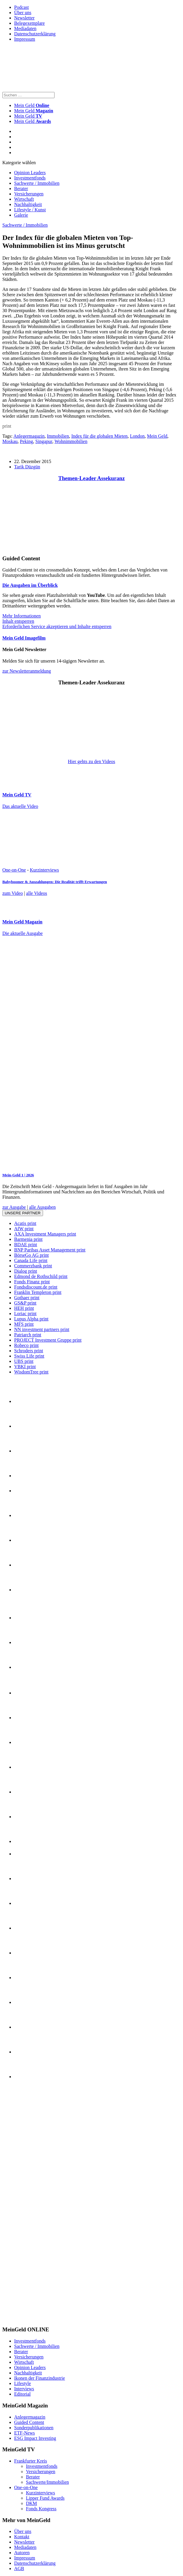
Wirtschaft (24, 199)
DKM (31, 2503)
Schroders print (28, 1350)
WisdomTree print (31, 1371)
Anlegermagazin (29, 436)
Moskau (10, 441)
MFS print (24, 1324)
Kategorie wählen (19, 162)
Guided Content (29, 2422)
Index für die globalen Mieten (99, 436)
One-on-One (14, 869)
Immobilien (58, 436)
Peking (26, 441)
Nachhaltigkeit (28, 204)
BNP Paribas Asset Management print (49, 1249)
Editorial (22, 2394)
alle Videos (36, 893)
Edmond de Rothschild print (40, 1276)
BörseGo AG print (31, 1255)
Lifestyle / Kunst (30, 209)
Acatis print (25, 1223)
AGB (19, 2568)
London (137, 436)
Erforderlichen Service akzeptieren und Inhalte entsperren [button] (56, 626)
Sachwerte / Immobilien (37, 183)
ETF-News (24, 2432)
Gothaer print (26, 1297)
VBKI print (25, 1366)
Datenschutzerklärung (34, 33)
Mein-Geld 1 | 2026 (18, 1175)
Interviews (24, 2388)
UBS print (23, 1361)
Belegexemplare (29, 23)
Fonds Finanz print (32, 1281)
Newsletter (24, 17)
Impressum (24, 39)
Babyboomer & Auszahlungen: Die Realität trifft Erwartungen (54, 881)
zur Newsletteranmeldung (26, 670)
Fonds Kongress (41, 2508)
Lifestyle (22, 2383)
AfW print (24, 1228)
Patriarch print (27, 1334)
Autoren (21, 2552)
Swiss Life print (29, 1355)
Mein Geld (33, 110)
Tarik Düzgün (27, 466)
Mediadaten (25, 28)
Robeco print (26, 1345)
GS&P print (25, 1302)
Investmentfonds (30, 177)
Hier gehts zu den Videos (91, 761)
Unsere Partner (23, 1213)
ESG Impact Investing (35, 2438)
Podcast (21, 7)
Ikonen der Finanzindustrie (39, 2378)
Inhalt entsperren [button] (18, 621)
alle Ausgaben (42, 1207)
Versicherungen (29, 193)
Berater (21, 188)
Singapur (43, 441)
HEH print (24, 1308)
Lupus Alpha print (31, 1318)
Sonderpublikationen (33, 2427)
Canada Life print (30, 1260)
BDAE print (25, 1244)
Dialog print (25, 1271)
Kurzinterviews (44, 869)
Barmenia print (28, 1239)
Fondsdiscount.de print (35, 1286)
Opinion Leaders (30, 172)
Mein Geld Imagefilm (24, 637)
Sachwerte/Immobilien (47, 2482)
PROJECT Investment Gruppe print (48, 1340)
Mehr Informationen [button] (21, 615)
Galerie (21, 215)
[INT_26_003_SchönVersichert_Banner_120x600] (26, 2318)
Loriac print (25, 1313)
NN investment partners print (41, 1329)
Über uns (22, 12)
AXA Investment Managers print (45, 1233)
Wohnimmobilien (71, 441)
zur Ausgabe (14, 1207)
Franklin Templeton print (37, 1292)
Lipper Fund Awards (45, 2498)
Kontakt (21, 2536)
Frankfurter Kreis (30, 2460)
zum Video (12, 893)
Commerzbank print (33, 1265)
